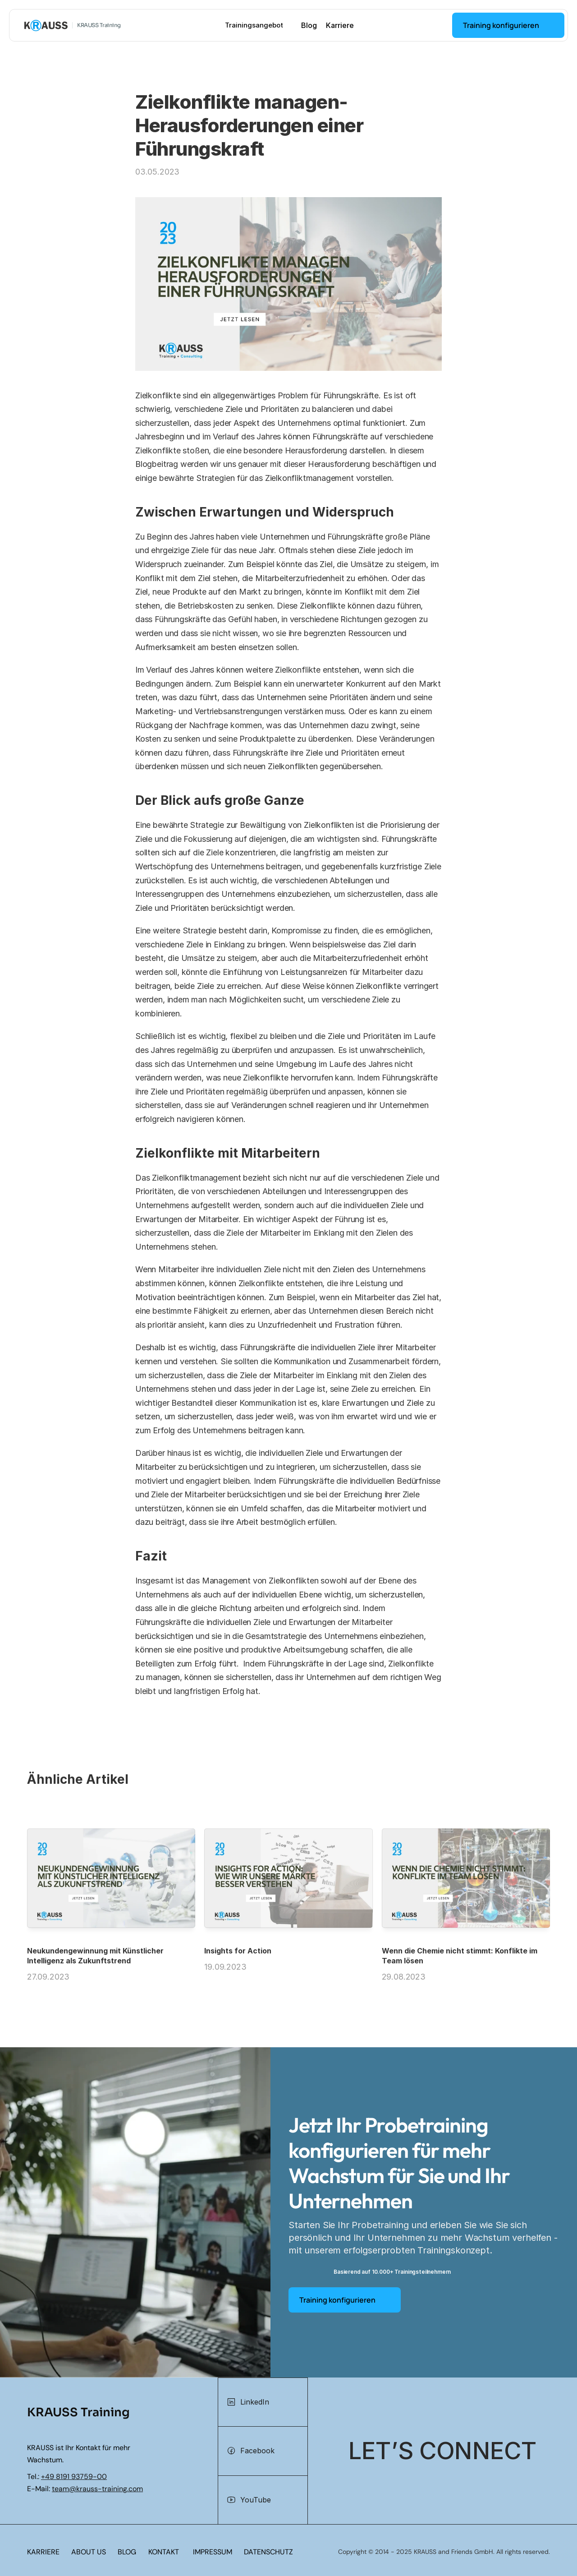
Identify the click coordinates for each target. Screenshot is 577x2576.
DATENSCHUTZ (268, 2552)
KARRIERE (43, 2552)
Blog (309, 25)
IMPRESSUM (212, 2552)
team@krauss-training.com (97, 2488)
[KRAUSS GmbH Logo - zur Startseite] (46, 25)
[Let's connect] (442, 2450)
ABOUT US (88, 2552)
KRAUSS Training (99, 25)
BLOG (127, 2552)
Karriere (340, 25)
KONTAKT (163, 2552)
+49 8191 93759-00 (74, 2476)
